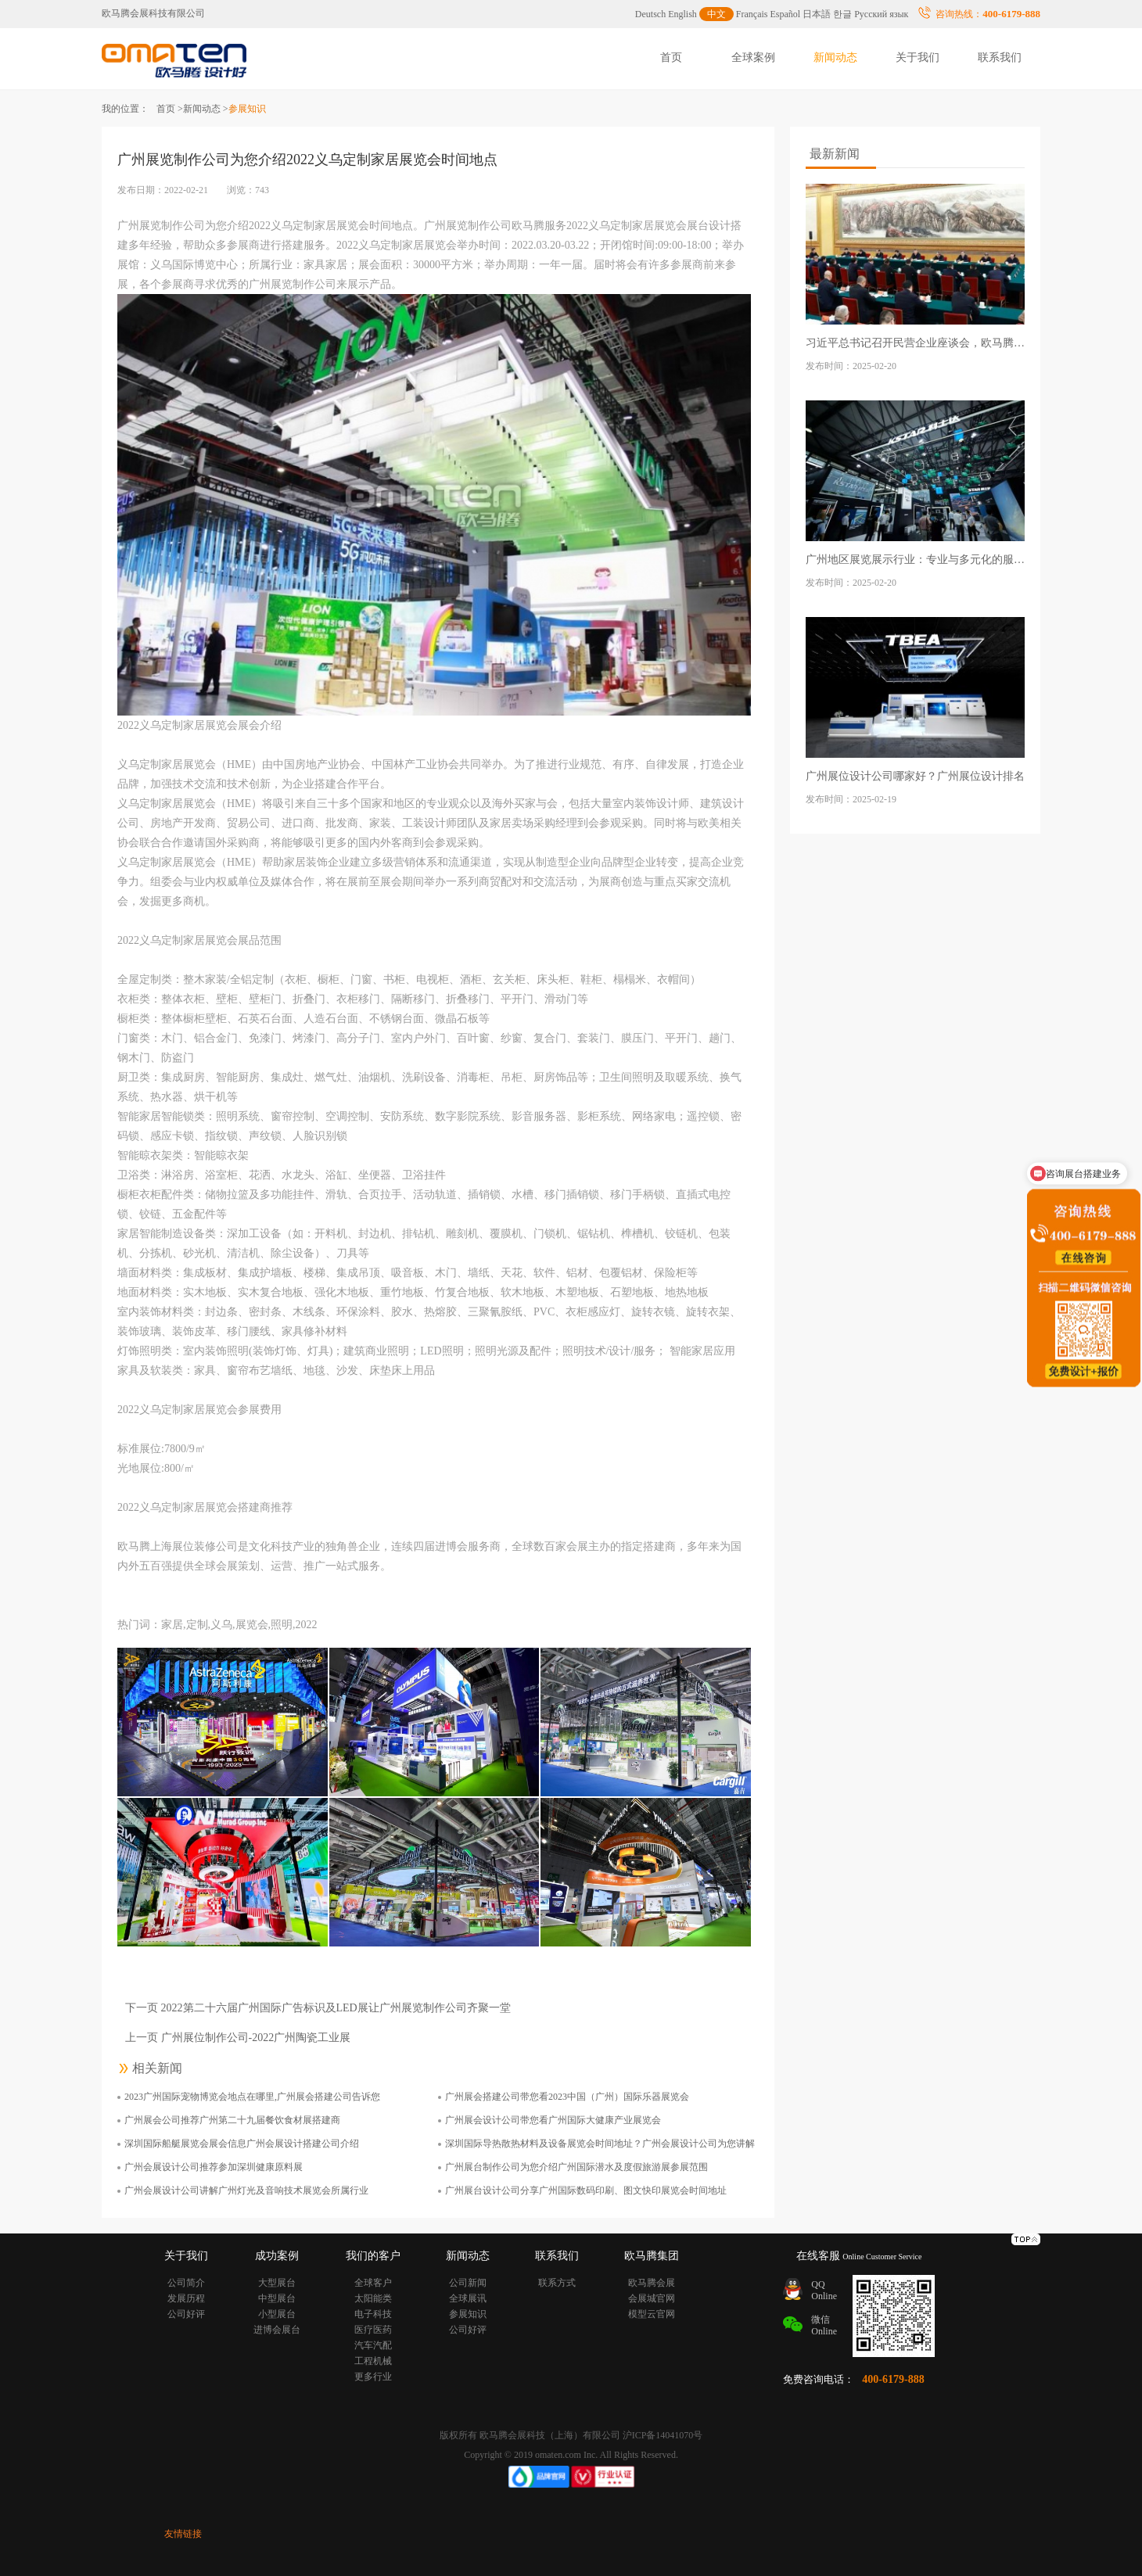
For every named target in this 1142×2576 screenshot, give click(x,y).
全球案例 (753, 57)
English (682, 14)
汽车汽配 (373, 2345)
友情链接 (183, 2533)
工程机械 (373, 2360)
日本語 (817, 14)
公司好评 (186, 2314)
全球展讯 (468, 2298)
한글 (842, 14)
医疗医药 (373, 2329)
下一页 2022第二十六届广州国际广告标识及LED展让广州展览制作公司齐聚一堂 (318, 2008)
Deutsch (650, 14)
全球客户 (373, 2282)
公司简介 (186, 2282)
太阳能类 (373, 2298)
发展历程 (186, 2298)
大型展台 (277, 2282)
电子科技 (373, 2314)
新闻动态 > (205, 108)
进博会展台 (276, 2329)
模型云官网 (651, 2314)
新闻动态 (835, 57)
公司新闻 (468, 2282)
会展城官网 (651, 2298)
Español (785, 14)
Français (752, 14)
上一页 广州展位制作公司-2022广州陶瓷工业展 (237, 2037)
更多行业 (373, 2376)
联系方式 (557, 2282)
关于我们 (917, 57)
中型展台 (277, 2298)
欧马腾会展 (651, 2282)
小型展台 (277, 2314)
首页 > (169, 108)
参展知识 (468, 2314)
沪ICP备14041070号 (663, 2435)
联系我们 (1000, 57)
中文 (716, 14)
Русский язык (881, 14)
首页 (671, 57)
